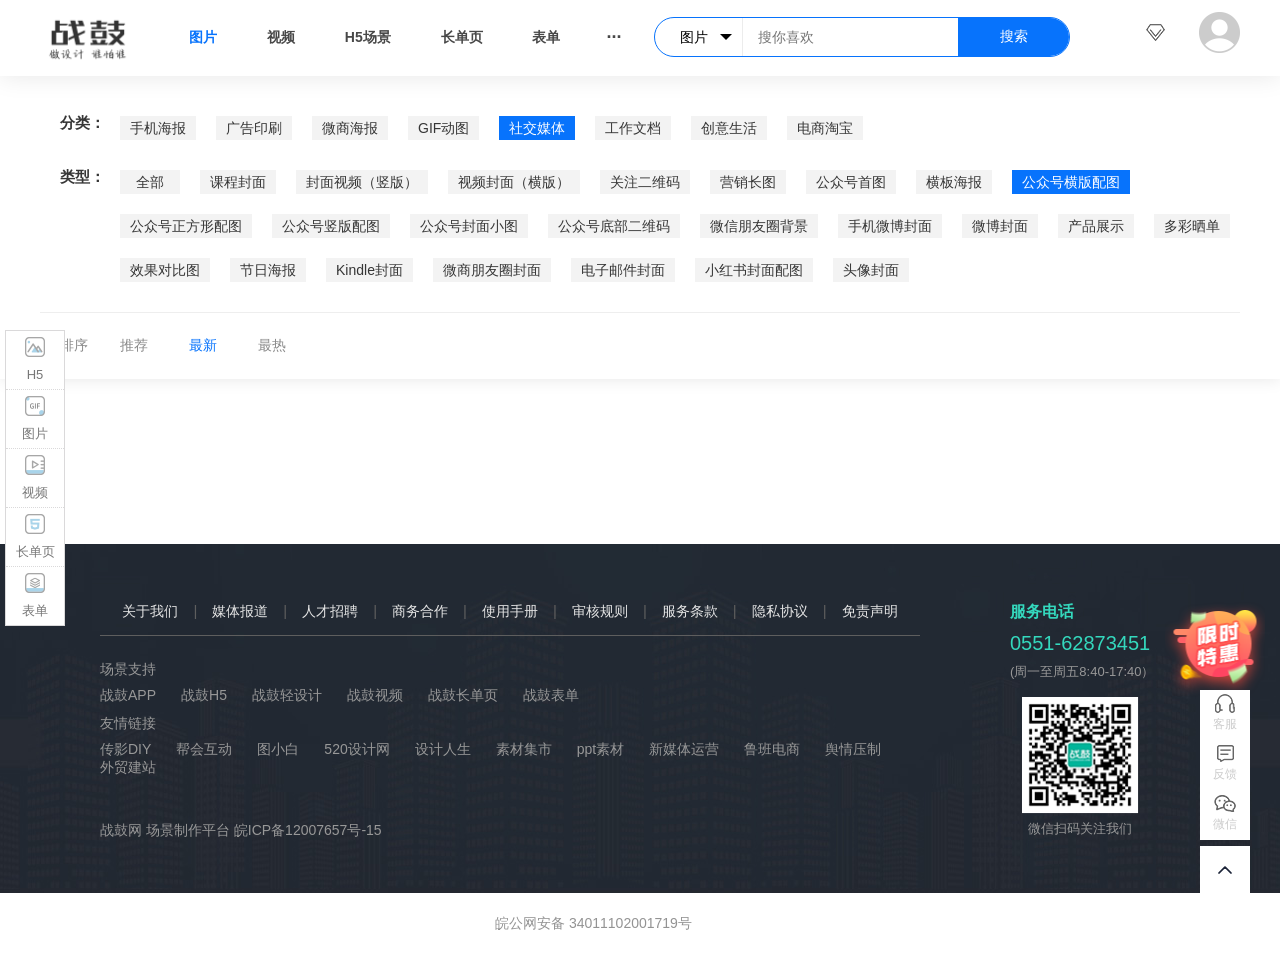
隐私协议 (780, 611)
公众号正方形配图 (186, 226)
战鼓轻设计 (287, 695)
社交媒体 (537, 128)
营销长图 (748, 182)
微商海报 (350, 128)
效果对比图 (165, 270)
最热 (272, 345)
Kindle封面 (369, 270)
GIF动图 (443, 128)
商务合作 (420, 611)
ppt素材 (600, 749)
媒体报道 (240, 611)
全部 (150, 182)
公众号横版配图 (1071, 182)
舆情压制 (853, 749)
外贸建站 (128, 767)
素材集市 (524, 749)
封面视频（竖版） (362, 182)
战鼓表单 (551, 695)
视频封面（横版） (514, 182)
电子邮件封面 (623, 270)
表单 (546, 37)
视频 (281, 37)
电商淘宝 (825, 128)
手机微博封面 (890, 226)
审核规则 (600, 611)
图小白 (278, 749)
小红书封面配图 (754, 270)
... (613, 32)
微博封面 (1000, 226)
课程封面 (238, 182)
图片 (203, 37)
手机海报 (158, 128)
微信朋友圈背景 (759, 226)
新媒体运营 (684, 749)
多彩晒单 (1192, 226)
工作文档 (633, 128)
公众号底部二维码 (614, 226)
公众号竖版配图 (331, 226)
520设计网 (356, 749)
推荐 (134, 345)
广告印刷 (254, 128)
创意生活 (729, 128)
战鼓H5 (204, 695)
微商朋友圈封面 (492, 270)
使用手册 (510, 611)
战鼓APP (128, 695)
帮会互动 (204, 749)
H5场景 (368, 37)
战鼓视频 (375, 695)
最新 (203, 345)
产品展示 (1096, 226)
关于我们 (150, 611)
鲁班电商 (772, 749)
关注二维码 (645, 182)
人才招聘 (330, 611)
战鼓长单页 (463, 695)
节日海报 (268, 270)
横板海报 (954, 182)
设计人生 (443, 749)
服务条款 (690, 611)
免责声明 (870, 611)
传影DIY (125, 749)
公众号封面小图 (469, 226)
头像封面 (871, 270)
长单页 (462, 37)
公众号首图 (851, 182)
